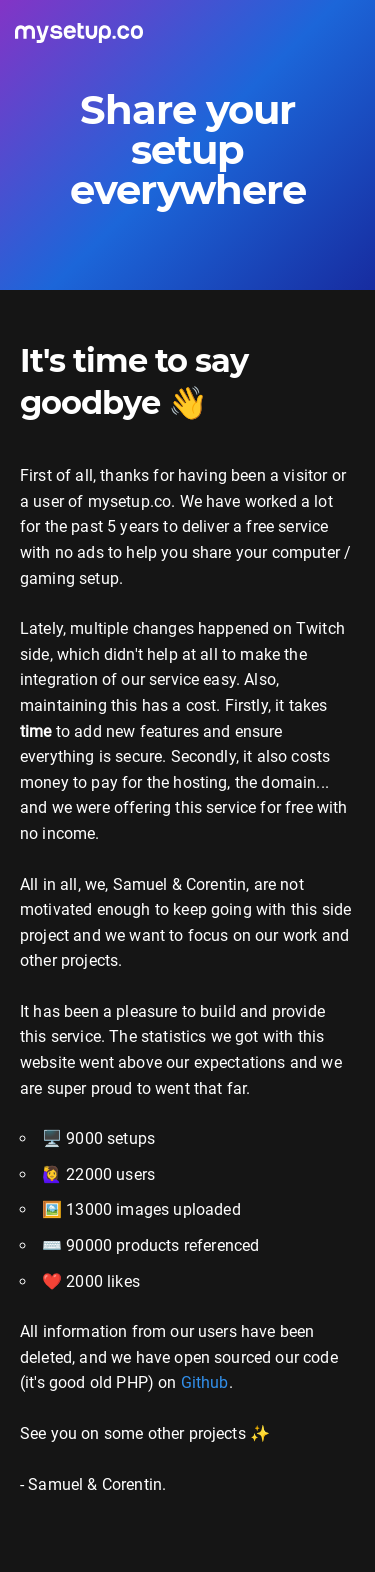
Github (205, 1382)
